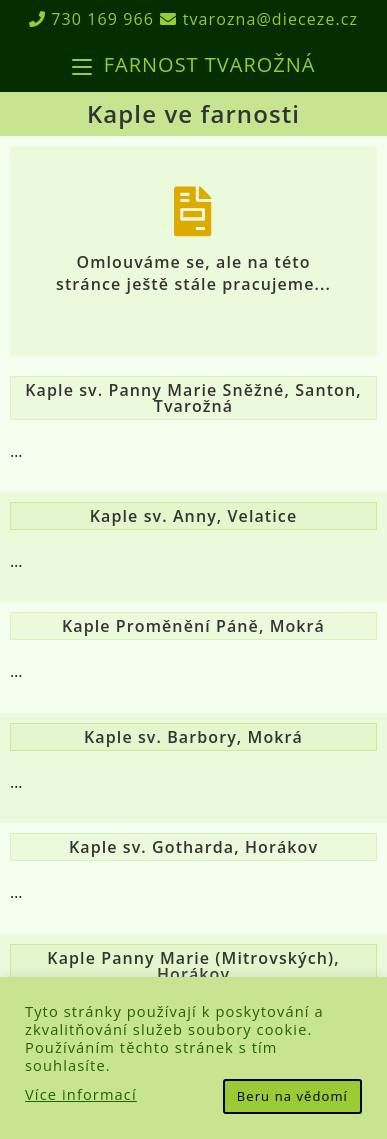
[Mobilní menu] (194, 65)
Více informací (81, 1094)
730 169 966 (91, 19)
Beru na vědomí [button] (292, 1096)
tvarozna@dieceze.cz (259, 19)
